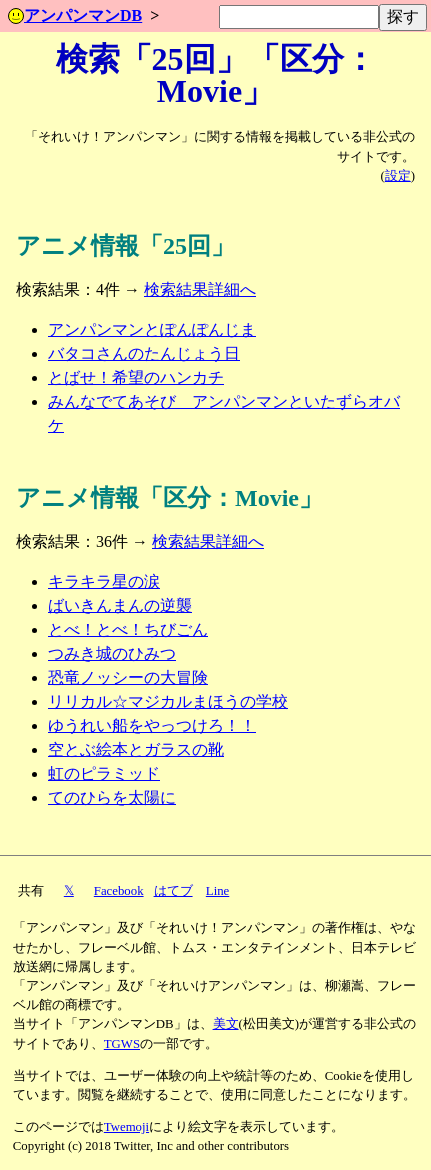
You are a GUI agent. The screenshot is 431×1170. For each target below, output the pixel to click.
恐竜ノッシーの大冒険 (128, 677)
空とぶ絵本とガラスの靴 (136, 749)
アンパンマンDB (75, 15)
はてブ (173, 891)
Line (217, 891)
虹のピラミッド (104, 773)
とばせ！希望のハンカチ (136, 377)
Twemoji (126, 1127)
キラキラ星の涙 (104, 581)
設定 (398, 176)
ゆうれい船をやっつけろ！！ (152, 725)
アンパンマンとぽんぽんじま (152, 329)
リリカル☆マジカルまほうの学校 (168, 701)
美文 (226, 1024)
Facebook (119, 891)
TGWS (122, 1044)
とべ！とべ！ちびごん (128, 629)
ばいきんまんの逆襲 (120, 605)
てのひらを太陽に (112, 797)
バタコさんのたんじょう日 (144, 353)
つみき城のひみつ (112, 653)
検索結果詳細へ (200, 289)
